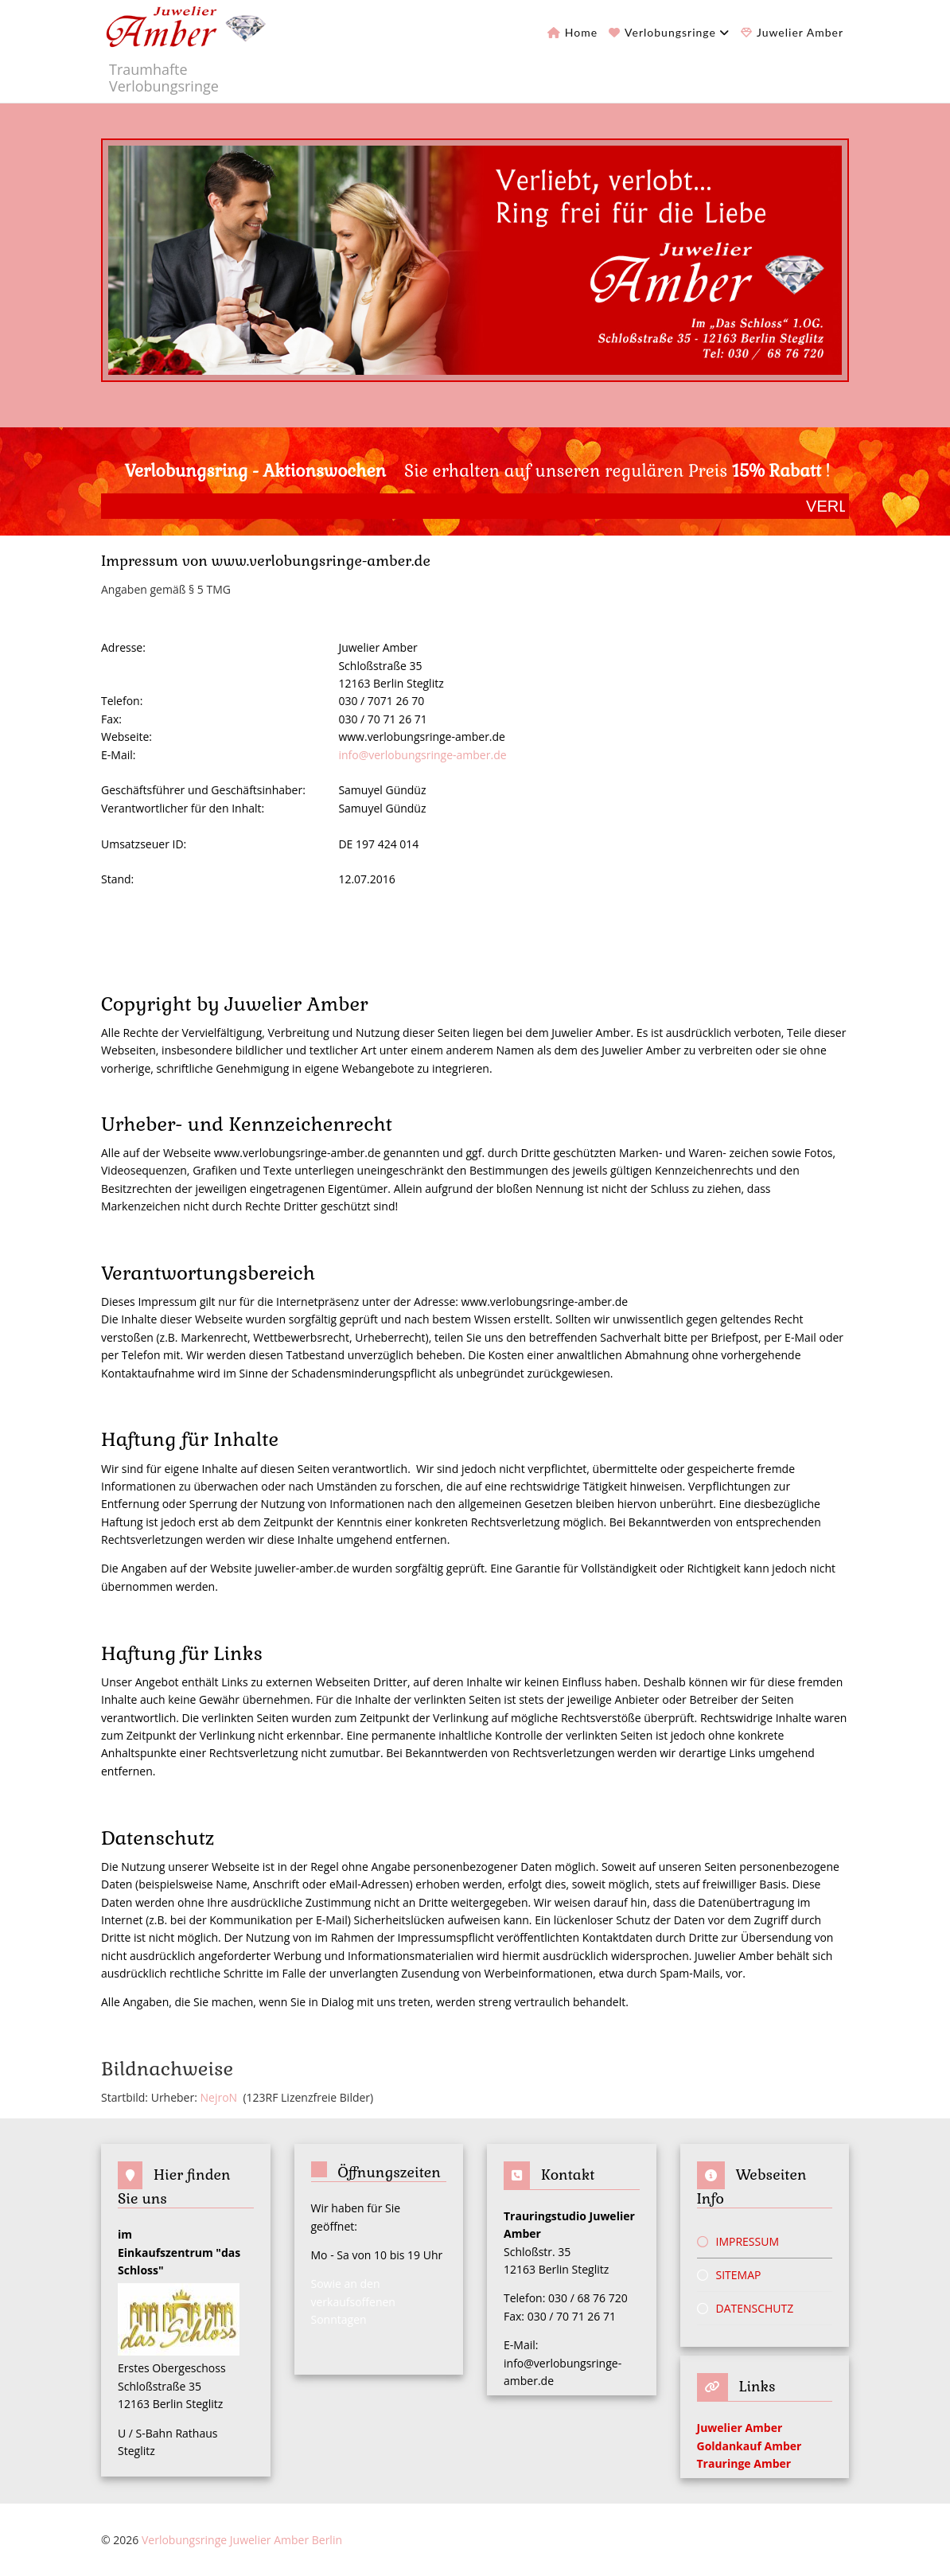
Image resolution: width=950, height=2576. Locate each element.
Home (581, 32)
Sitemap (738, 2274)
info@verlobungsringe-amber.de (422, 754)
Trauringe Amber (744, 2463)
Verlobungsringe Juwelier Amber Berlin (242, 2539)
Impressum (748, 2241)
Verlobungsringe (670, 32)
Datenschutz (755, 2308)
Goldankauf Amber (749, 2445)
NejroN (219, 2097)
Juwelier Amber (800, 32)
